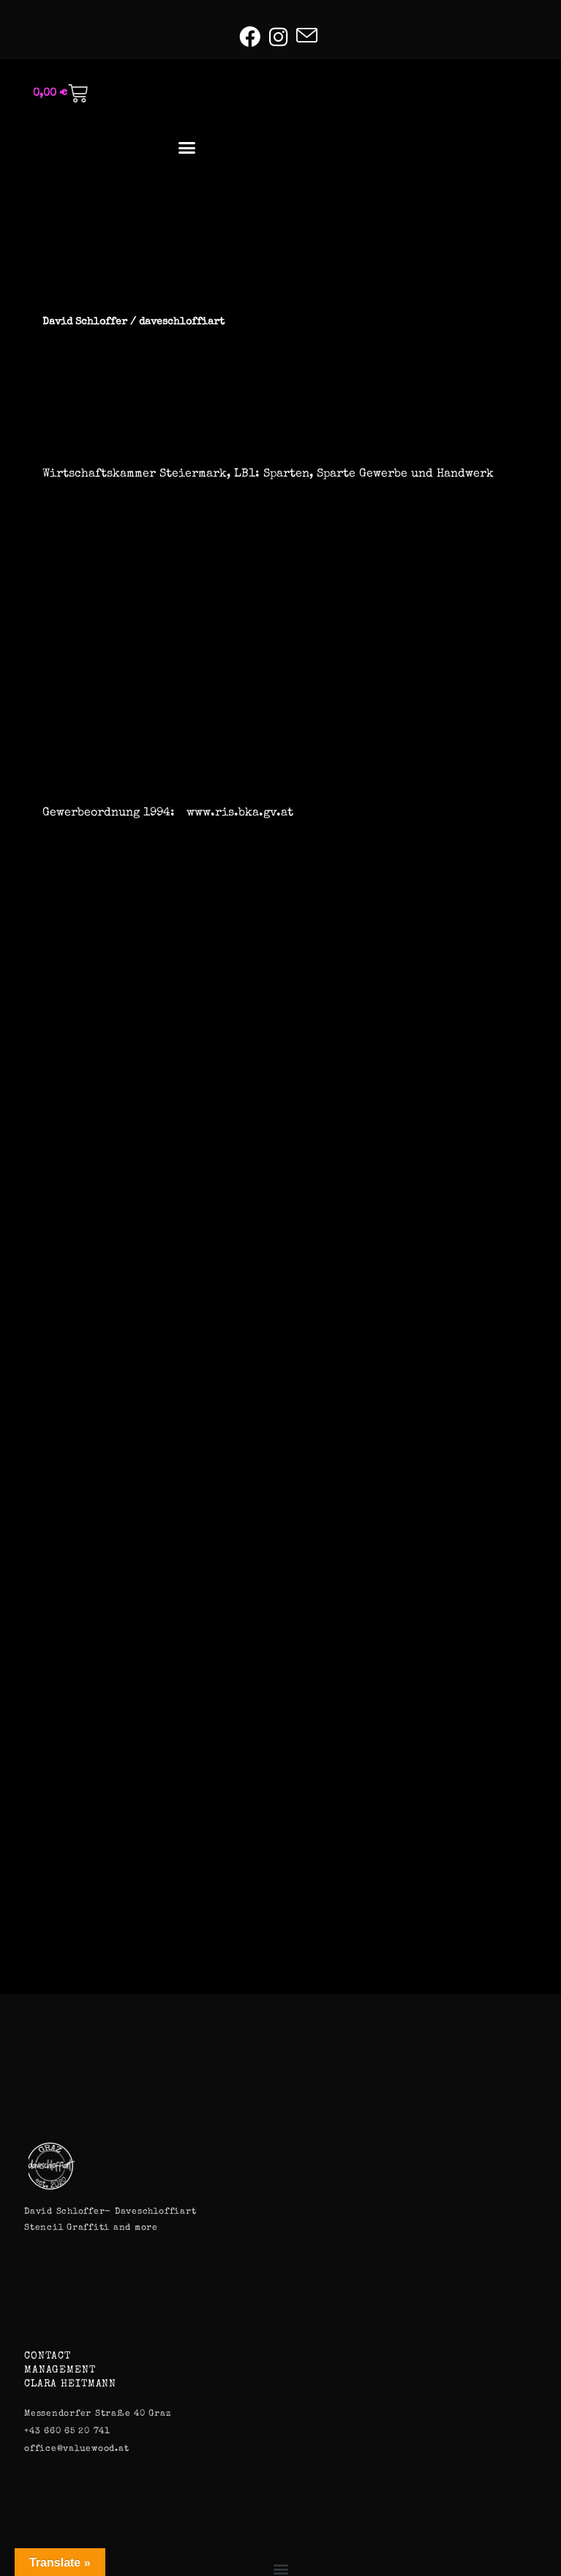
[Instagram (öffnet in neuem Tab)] (278, 37)
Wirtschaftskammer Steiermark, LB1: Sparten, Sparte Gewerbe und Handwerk (268, 474)
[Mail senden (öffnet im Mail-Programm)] (307, 36)
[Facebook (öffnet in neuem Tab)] (252, 37)
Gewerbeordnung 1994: (108, 813)
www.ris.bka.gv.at (240, 813)
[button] (187, 148)
